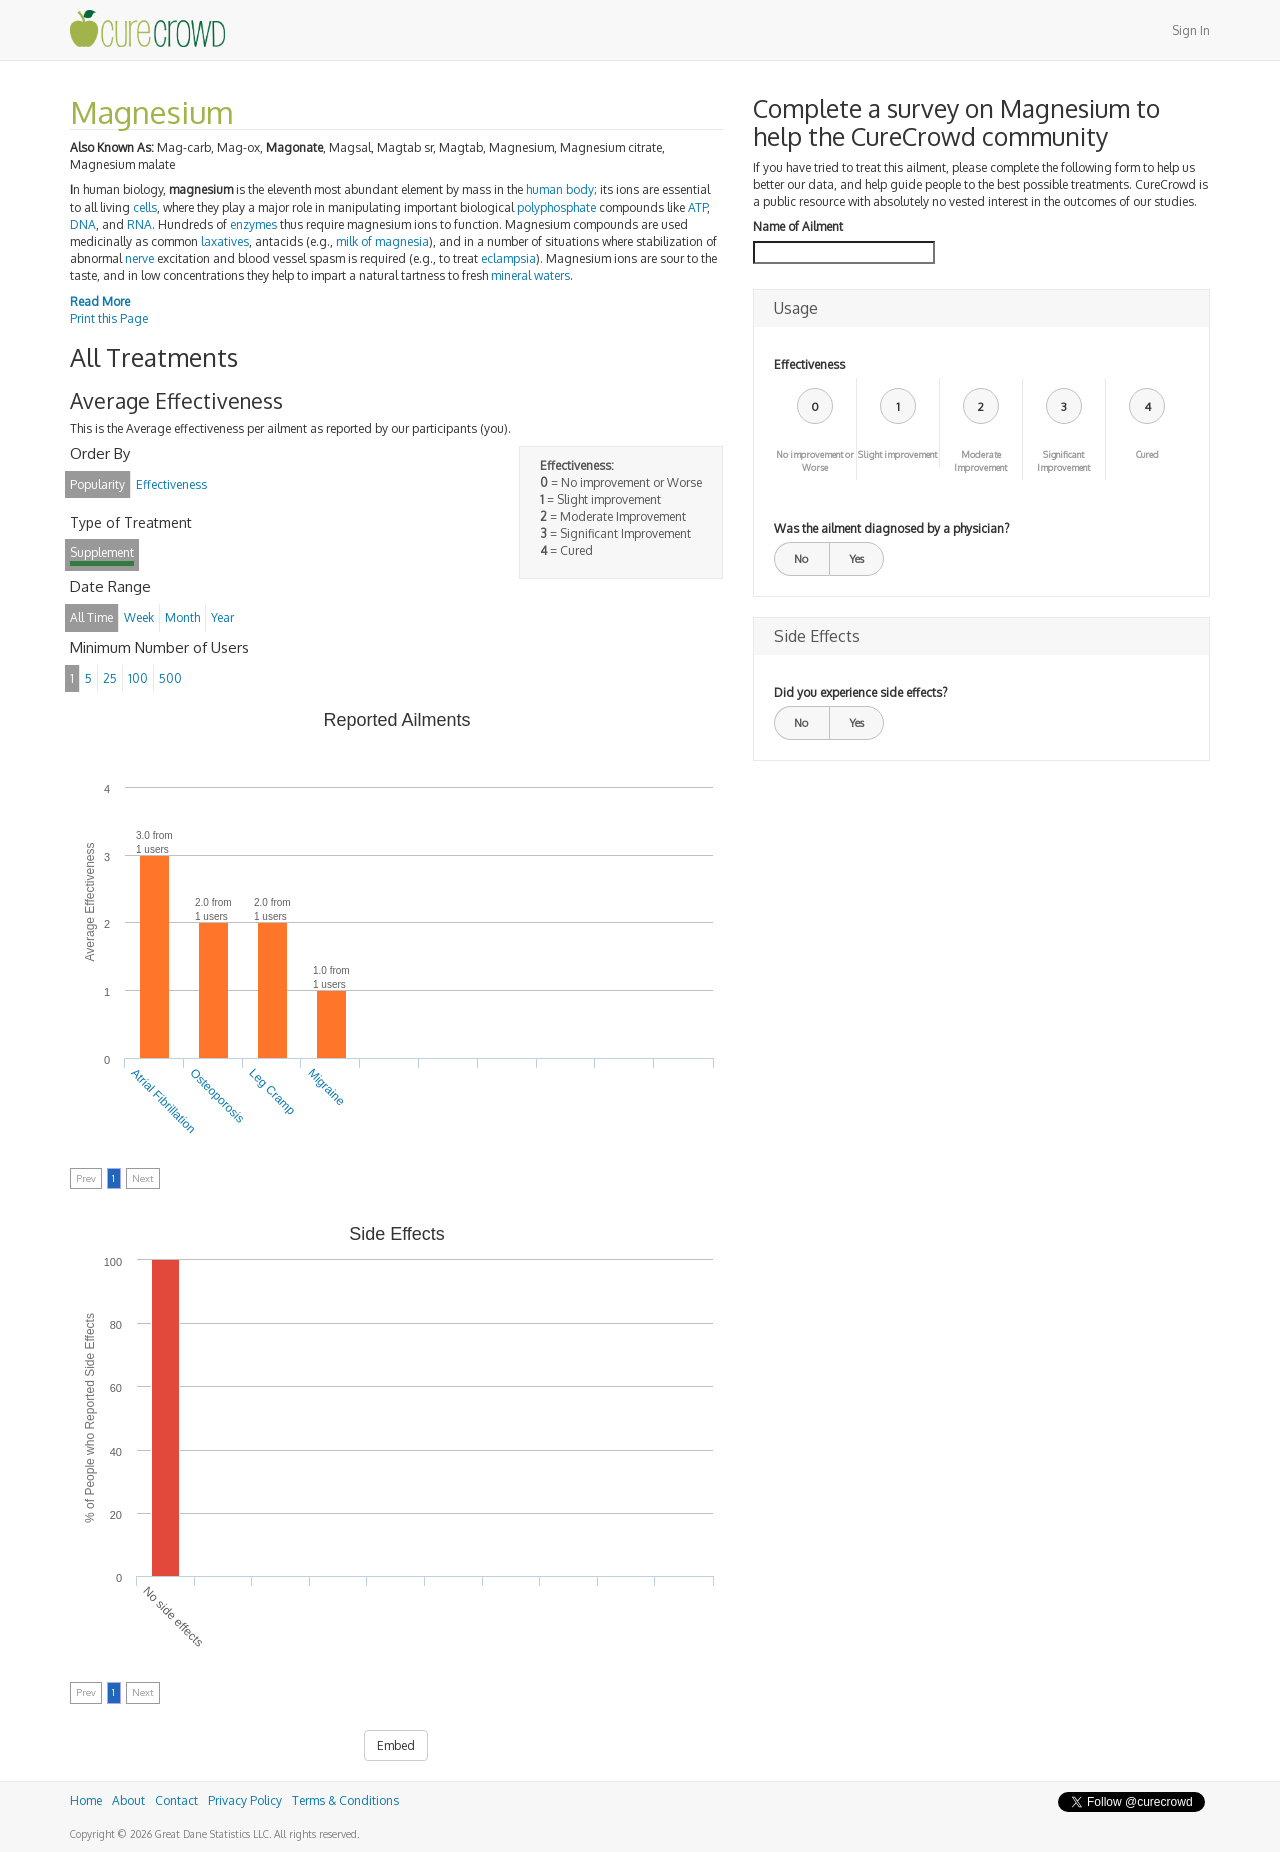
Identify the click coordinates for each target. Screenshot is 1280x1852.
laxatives (225, 241)
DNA (83, 224)
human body (560, 189)
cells (145, 207)
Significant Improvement (1063, 461)
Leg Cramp (272, 1092)
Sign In (1191, 30)
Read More (100, 301)
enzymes (253, 224)
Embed (396, 1745)
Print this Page (109, 318)
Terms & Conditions (345, 1800)
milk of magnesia (382, 241)
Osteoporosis (217, 1096)
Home (86, 1800)
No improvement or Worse (815, 461)
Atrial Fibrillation (164, 1101)
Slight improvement (897, 454)
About (128, 1800)
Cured (1147, 454)
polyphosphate (556, 207)
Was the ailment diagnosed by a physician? (891, 528)
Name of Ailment (798, 226)
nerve (139, 258)
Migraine (326, 1087)
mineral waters (530, 275)
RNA (139, 224)
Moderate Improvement (980, 461)
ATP (697, 207)
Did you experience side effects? (860, 692)
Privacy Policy (245, 1800)
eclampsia (508, 258)
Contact (176, 1800)
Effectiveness (809, 364)
